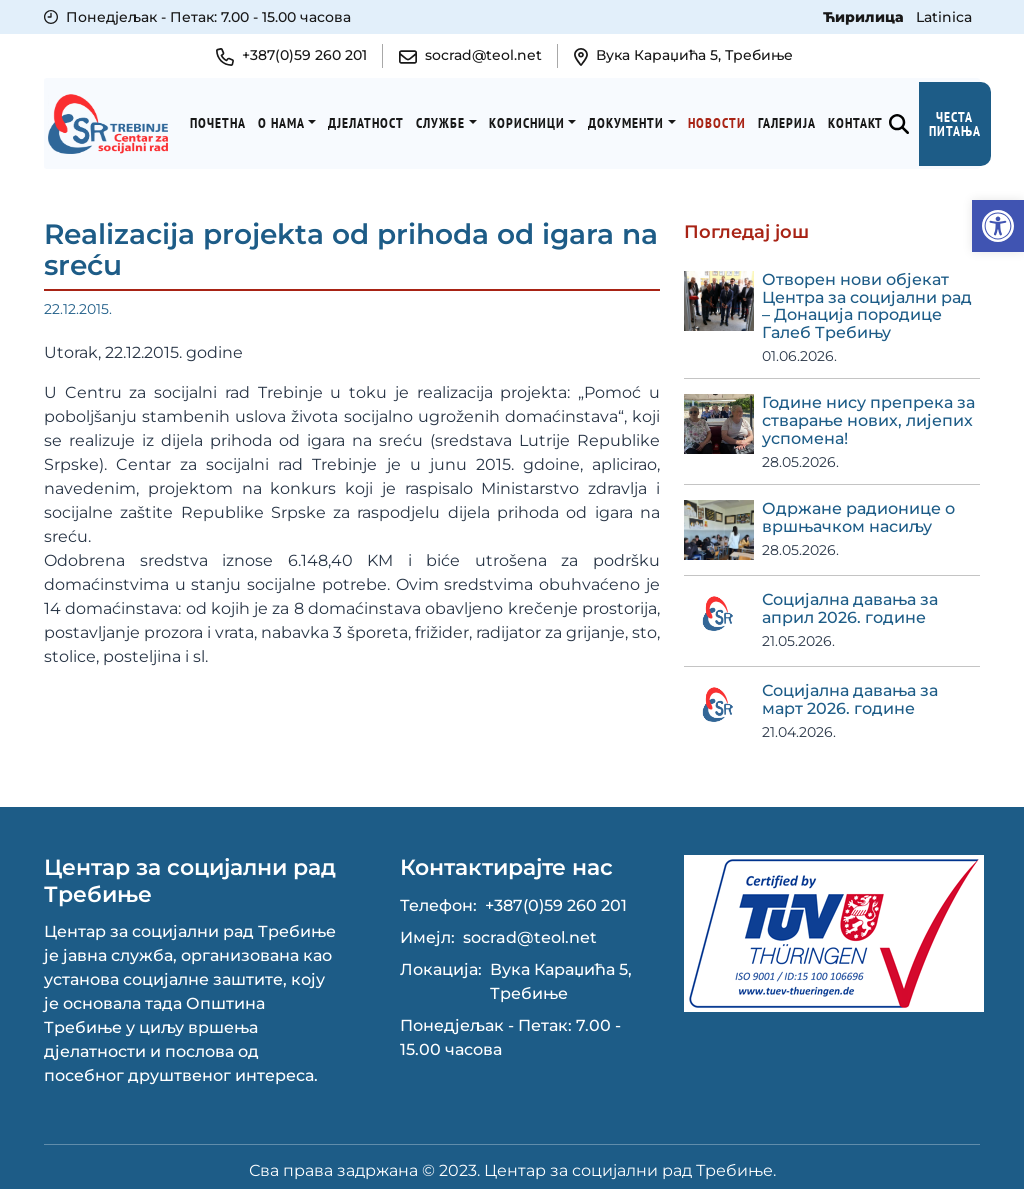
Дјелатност (375, 119)
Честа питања (963, 120)
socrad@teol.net (530, 930)
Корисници (535, 119)
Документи (635, 119)
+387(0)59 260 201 (556, 898)
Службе (449, 119)
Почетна (226, 119)
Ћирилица (865, 17)
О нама (289, 119)
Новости (725, 119)
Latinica (944, 17)
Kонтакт (863, 119)
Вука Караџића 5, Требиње (561, 974)
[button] (998, 226)
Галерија (795, 119)
